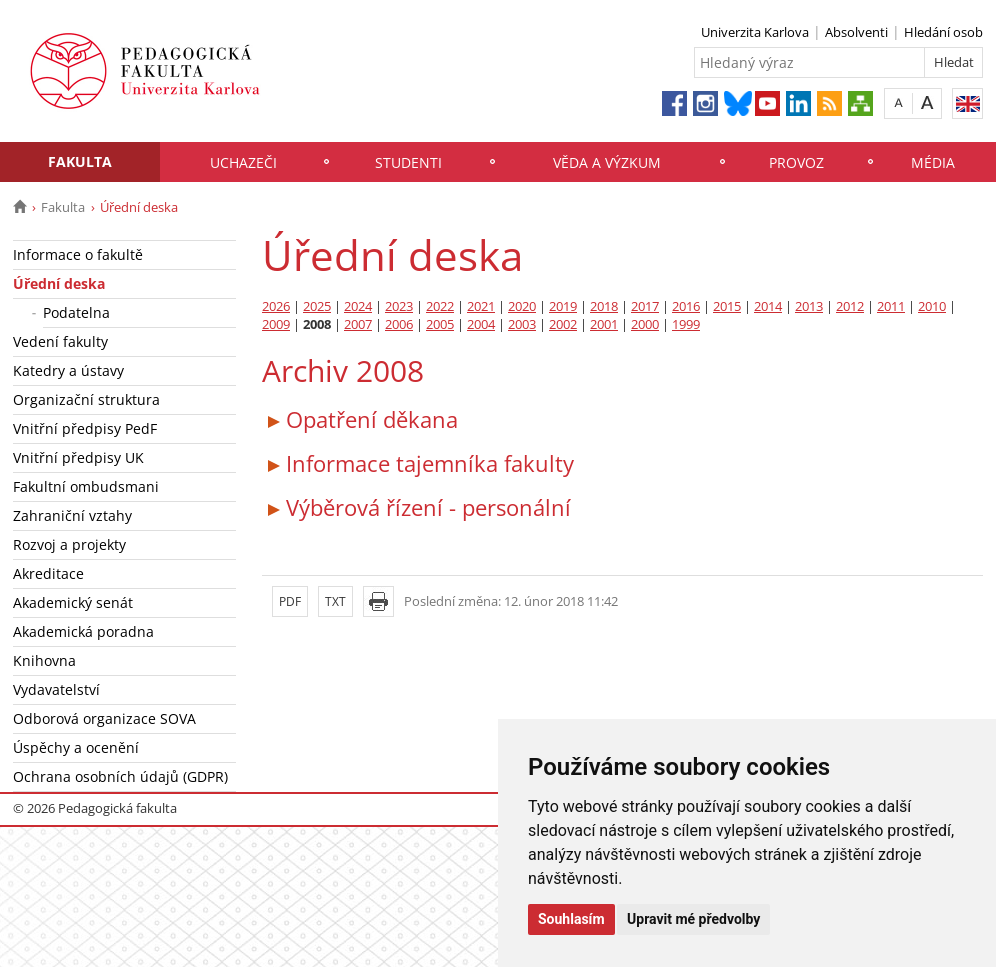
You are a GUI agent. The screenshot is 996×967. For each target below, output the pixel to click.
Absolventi (856, 32)
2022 (440, 306)
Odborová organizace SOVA (104, 718)
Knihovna (44, 660)
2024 (358, 306)
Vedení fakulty (60, 341)
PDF (290, 601)
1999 (686, 324)
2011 (891, 306)
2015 (727, 306)
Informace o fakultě (78, 254)
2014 (768, 306)
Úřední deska (59, 283)
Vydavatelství (56, 689)
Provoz (796, 162)
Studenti (408, 162)
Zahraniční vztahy (72, 515)
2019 (563, 306)
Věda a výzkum (607, 162)
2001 (604, 324)
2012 (850, 306)
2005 (440, 324)
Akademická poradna (83, 631)
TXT (335, 601)
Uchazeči (243, 162)
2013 (809, 306)
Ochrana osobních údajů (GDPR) (120, 776)
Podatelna (76, 312)
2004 (481, 324)
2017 (645, 306)
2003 (522, 324)
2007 (358, 324)
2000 (645, 324)
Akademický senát (73, 602)
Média (933, 162)
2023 (399, 306)
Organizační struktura (86, 399)
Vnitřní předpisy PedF (85, 428)
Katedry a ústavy (68, 370)
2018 (604, 306)
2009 (276, 324)
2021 (481, 306)
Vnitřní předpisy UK (78, 457)
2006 (399, 324)
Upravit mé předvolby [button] (693, 919)
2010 (932, 306)
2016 (686, 306)
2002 (563, 324)
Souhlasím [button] (571, 919)
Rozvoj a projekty (69, 544)
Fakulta (80, 161)
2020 (522, 306)
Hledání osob (943, 32)
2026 (276, 306)
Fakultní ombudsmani (86, 486)
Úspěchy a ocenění (76, 747)
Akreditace (48, 573)
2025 (317, 306)
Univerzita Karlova (755, 32)
